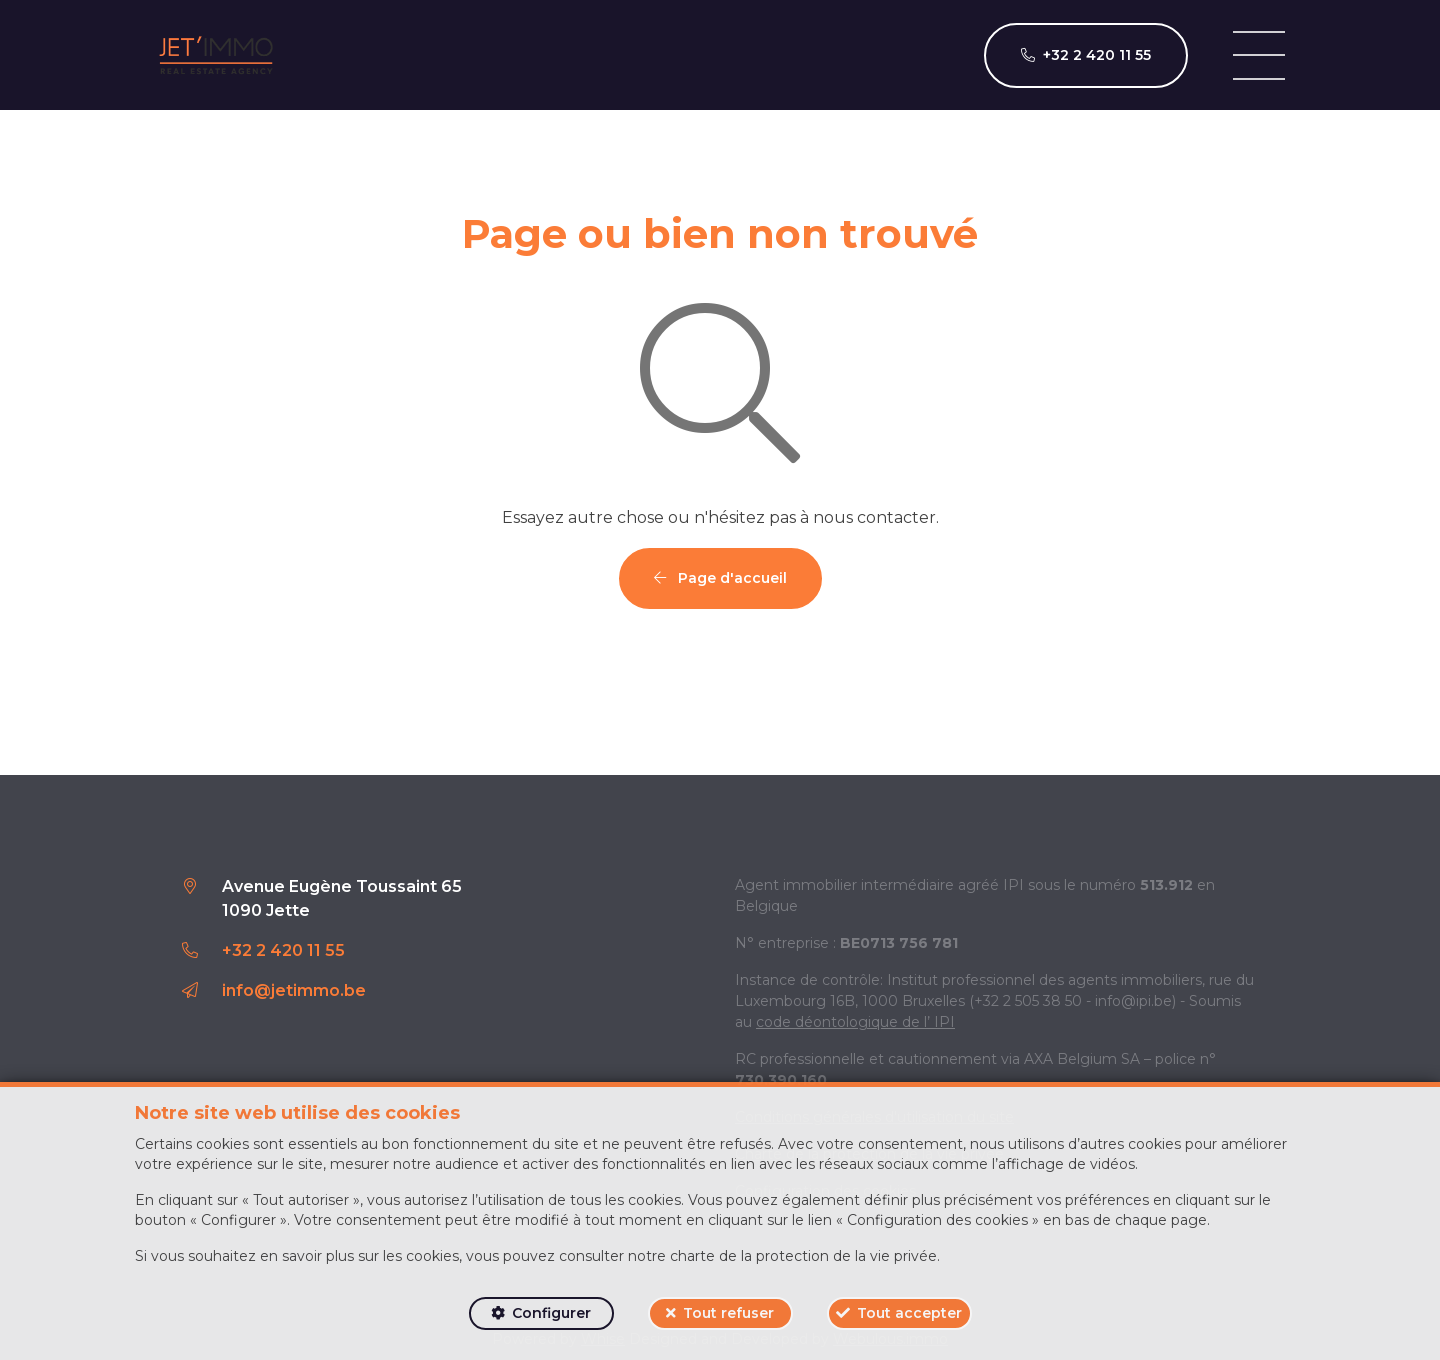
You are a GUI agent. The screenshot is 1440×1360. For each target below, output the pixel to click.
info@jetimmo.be (294, 990)
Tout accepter (909, 1313)
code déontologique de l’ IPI (855, 1022)
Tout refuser (728, 1313)
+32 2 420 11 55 (283, 950)
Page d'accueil (720, 578)
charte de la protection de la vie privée (803, 1256)
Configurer (551, 1313)
